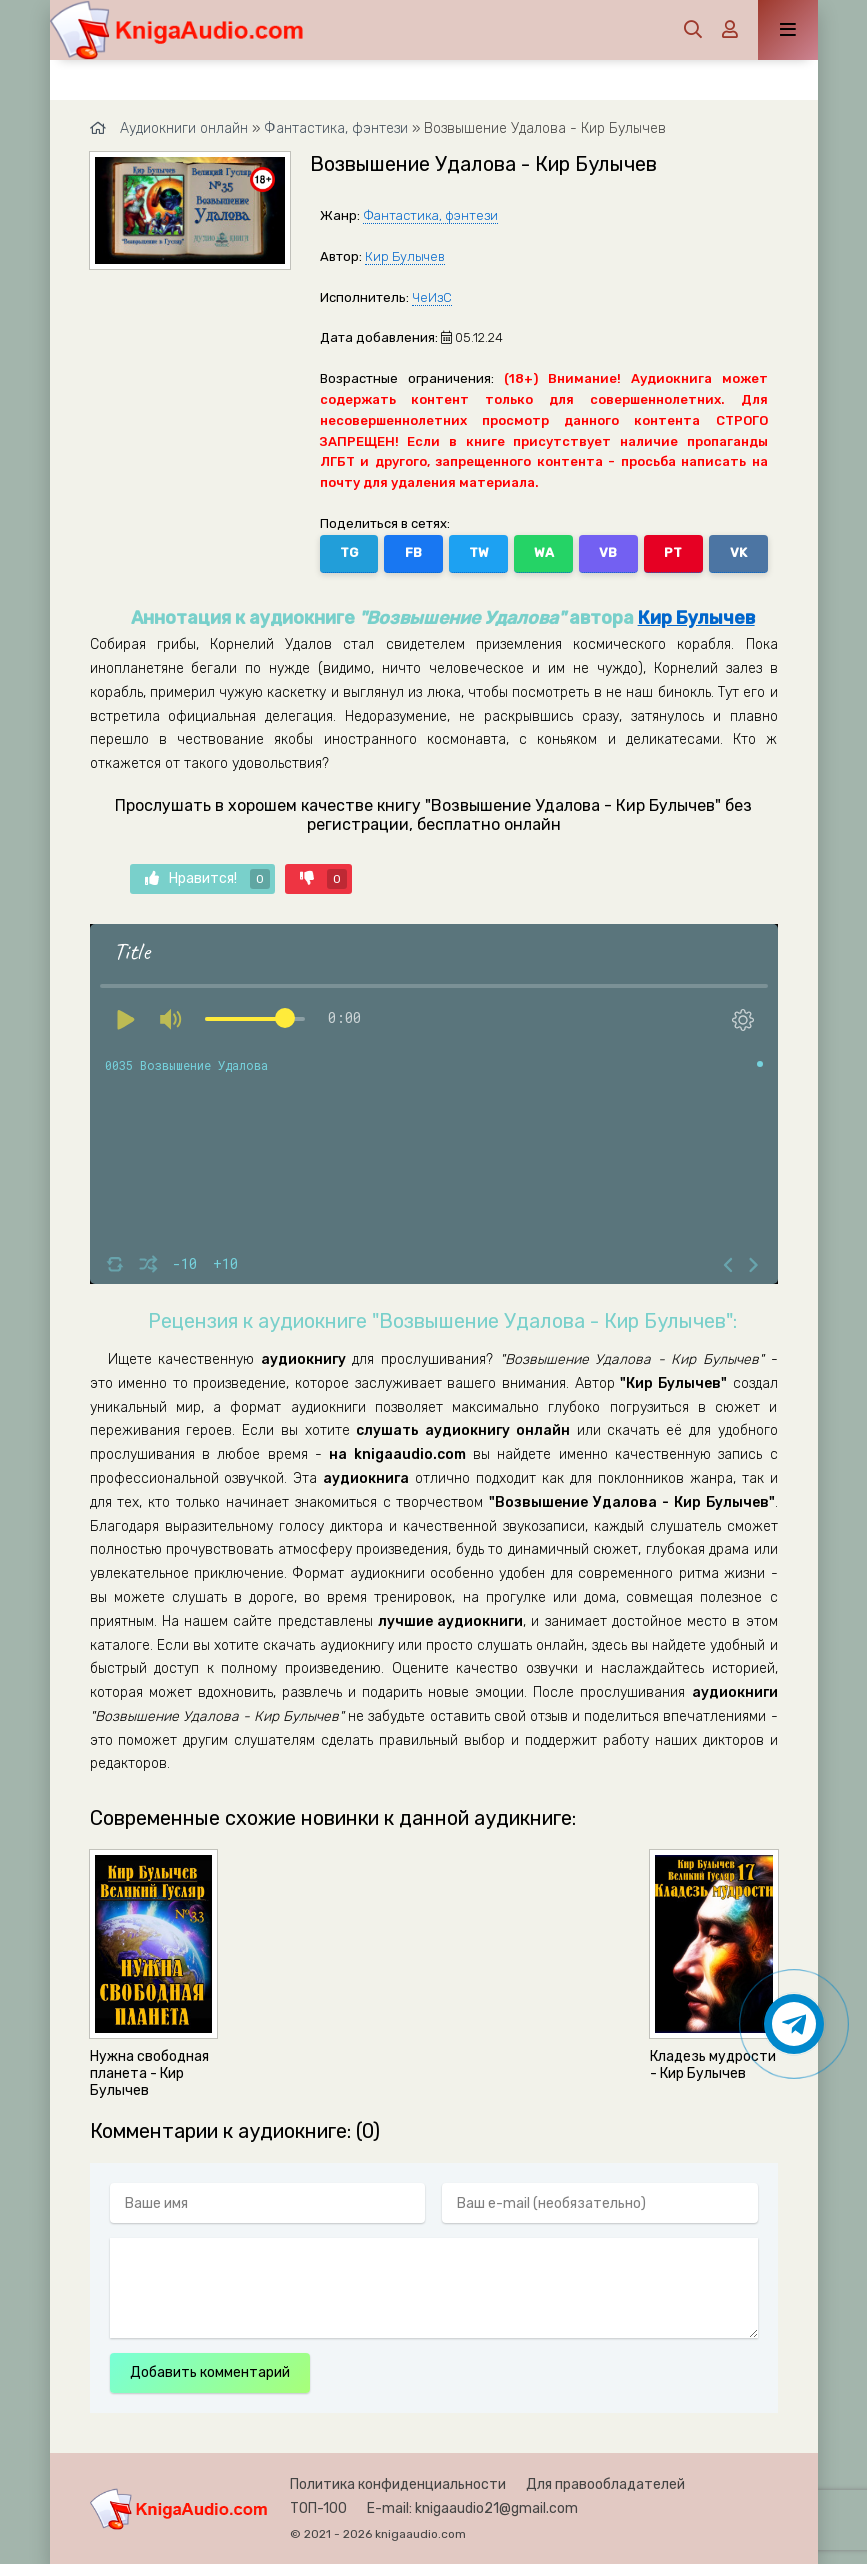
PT (673, 552)
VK (738, 552)
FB (413, 552)
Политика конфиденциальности (398, 2484)
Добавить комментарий (210, 2372)
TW (479, 552)
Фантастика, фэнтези (430, 215)
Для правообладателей (605, 2484)
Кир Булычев (405, 256)
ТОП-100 (318, 2508)
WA (544, 552)
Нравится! (207, 879)
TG (349, 552)
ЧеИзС (432, 297)
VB (608, 552)
